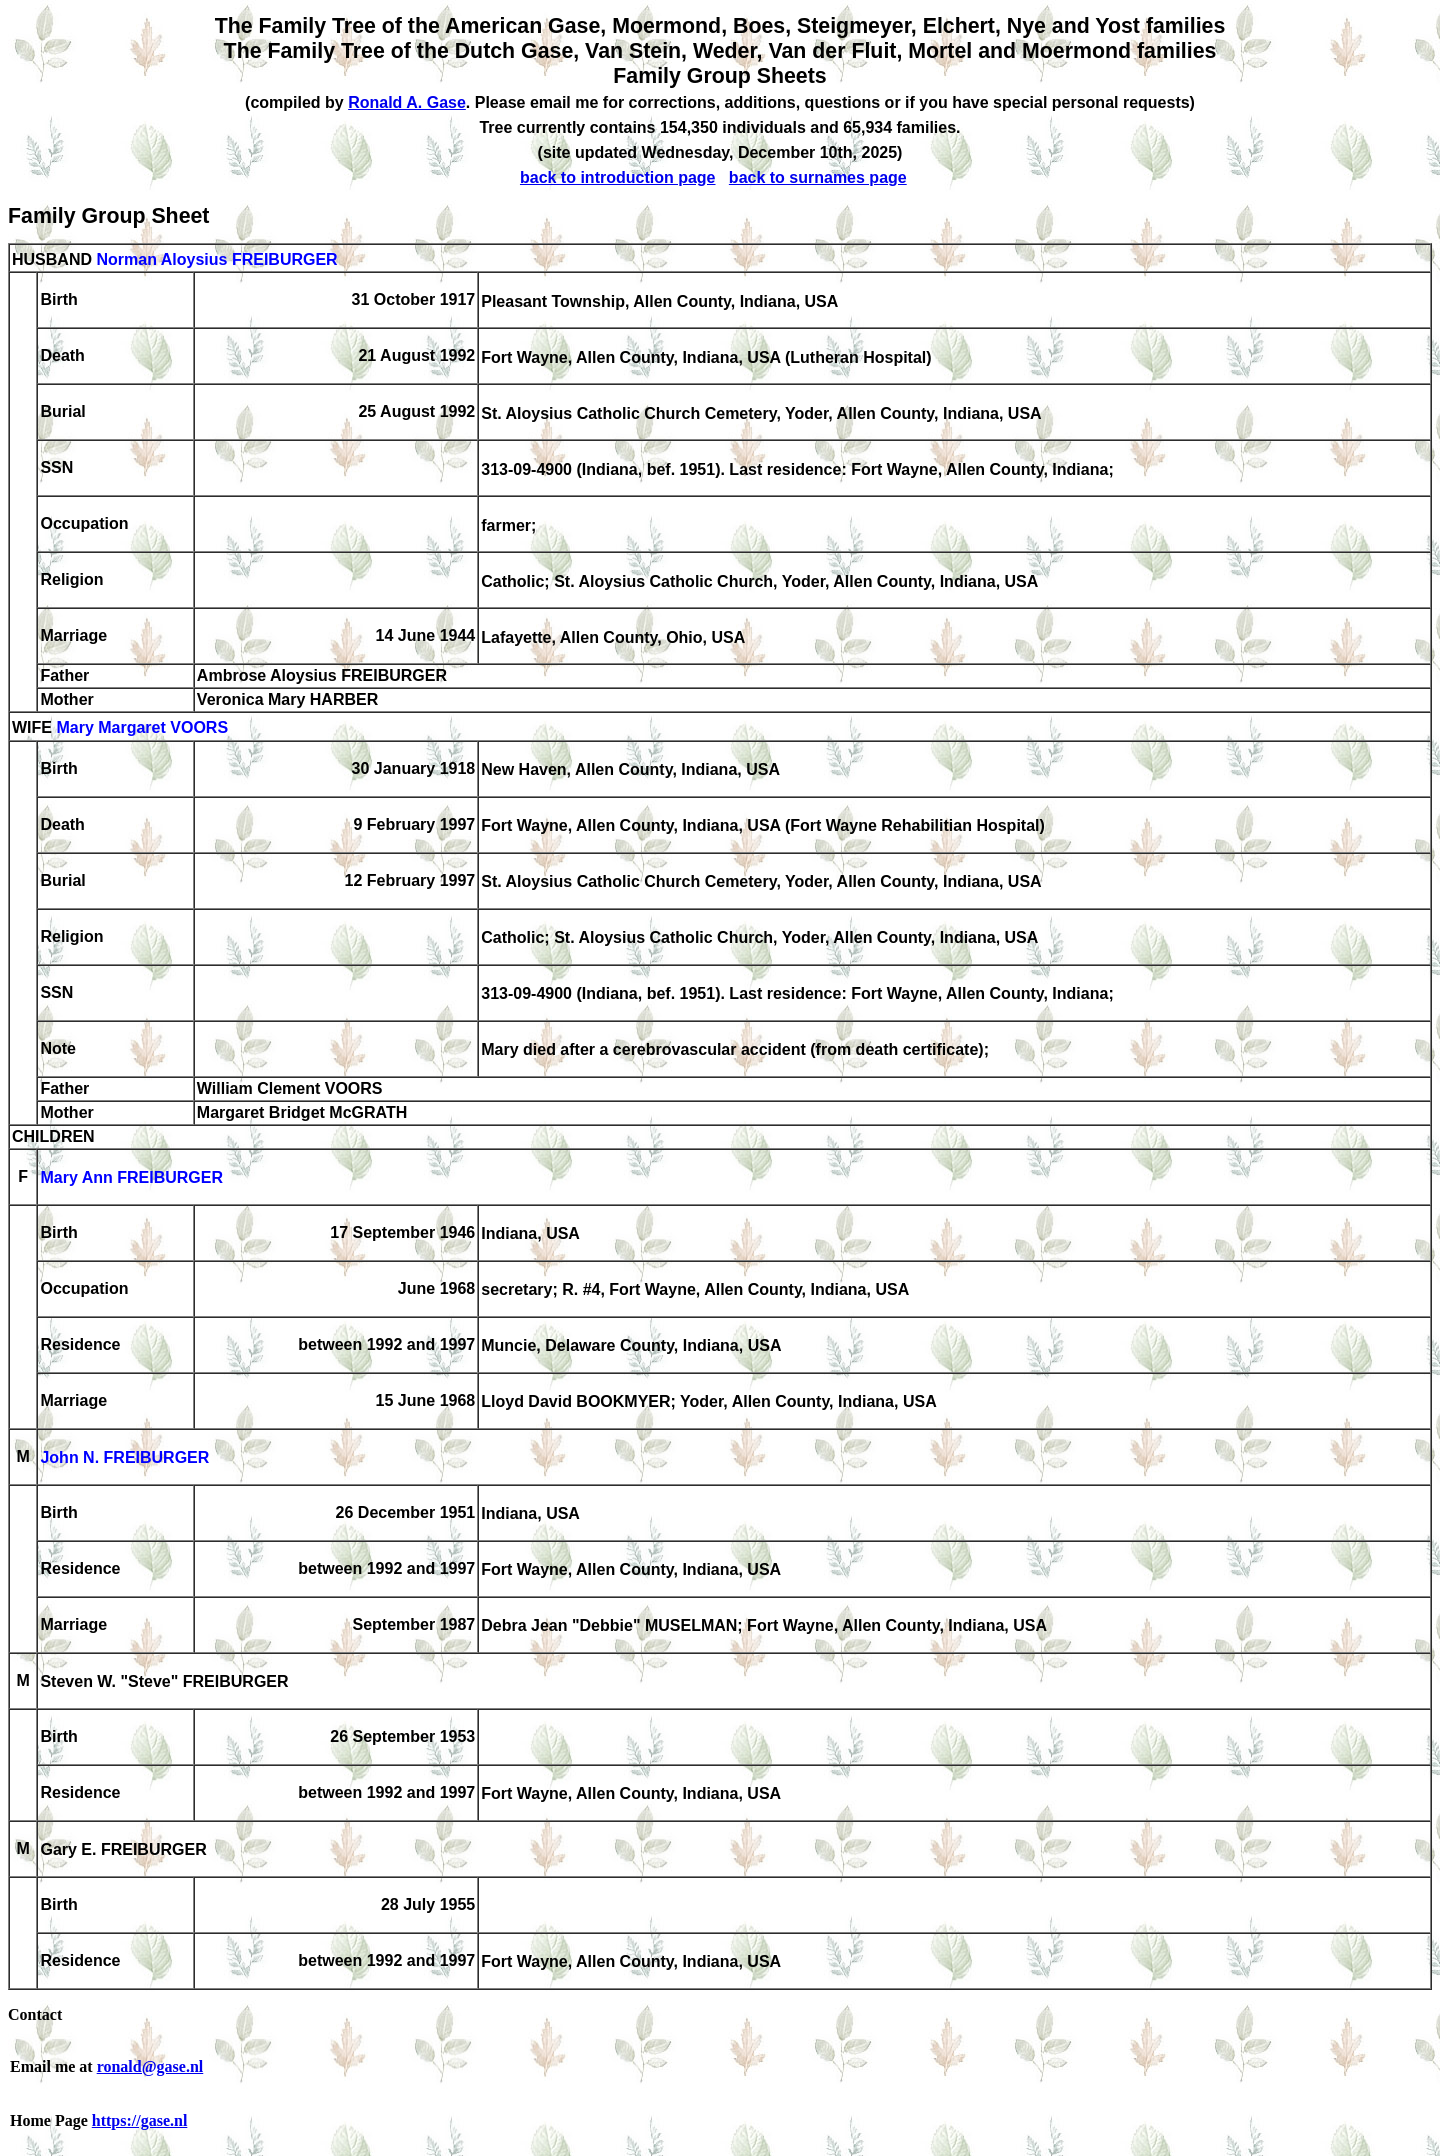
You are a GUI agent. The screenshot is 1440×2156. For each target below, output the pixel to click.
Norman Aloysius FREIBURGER (216, 259)
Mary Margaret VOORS (142, 728)
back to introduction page (618, 177)
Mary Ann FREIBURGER (131, 1178)
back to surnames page (818, 177)
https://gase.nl (140, 2120)
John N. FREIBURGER (124, 1458)
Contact (35, 2014)
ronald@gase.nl (150, 2066)
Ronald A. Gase (407, 102)
